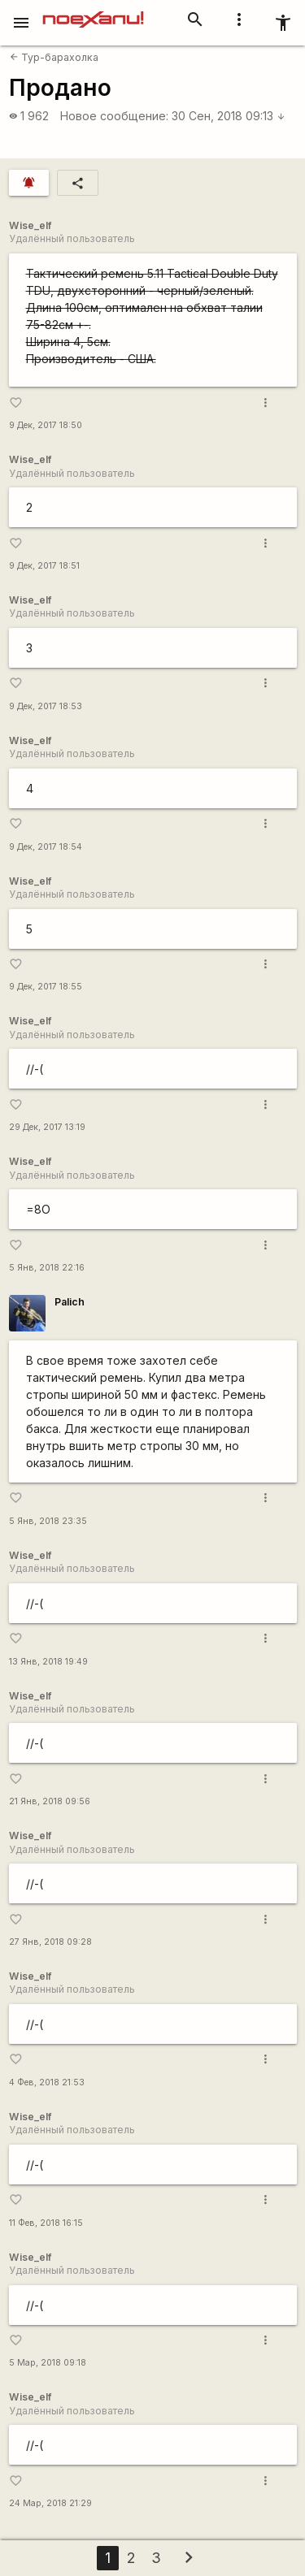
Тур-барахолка (54, 57)
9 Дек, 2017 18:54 (45, 847)
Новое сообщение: (114, 116)
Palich (69, 1302)
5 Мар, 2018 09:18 (47, 2362)
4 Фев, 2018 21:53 (47, 2082)
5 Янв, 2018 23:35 (48, 1521)
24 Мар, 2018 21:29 (50, 2503)
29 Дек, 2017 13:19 (47, 1127)
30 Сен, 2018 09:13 (228, 116)
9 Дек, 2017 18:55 (45, 986)
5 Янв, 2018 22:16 (47, 1267)
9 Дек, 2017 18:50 (45, 425)
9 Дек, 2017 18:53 (45, 706)
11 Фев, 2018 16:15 (46, 2223)
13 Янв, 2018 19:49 (48, 1661)
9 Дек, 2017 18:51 (44, 566)
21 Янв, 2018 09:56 (49, 1801)
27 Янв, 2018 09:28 (50, 1942)
